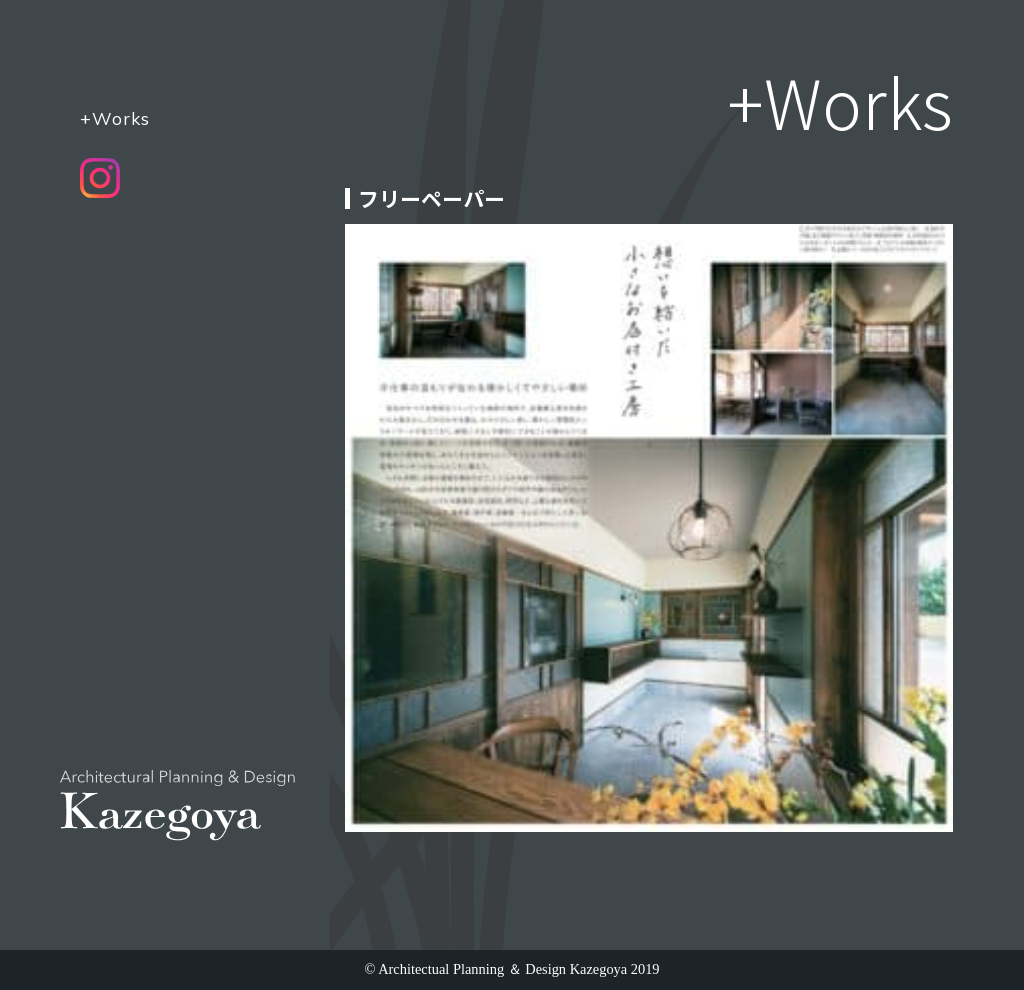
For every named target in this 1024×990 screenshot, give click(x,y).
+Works (115, 118)
